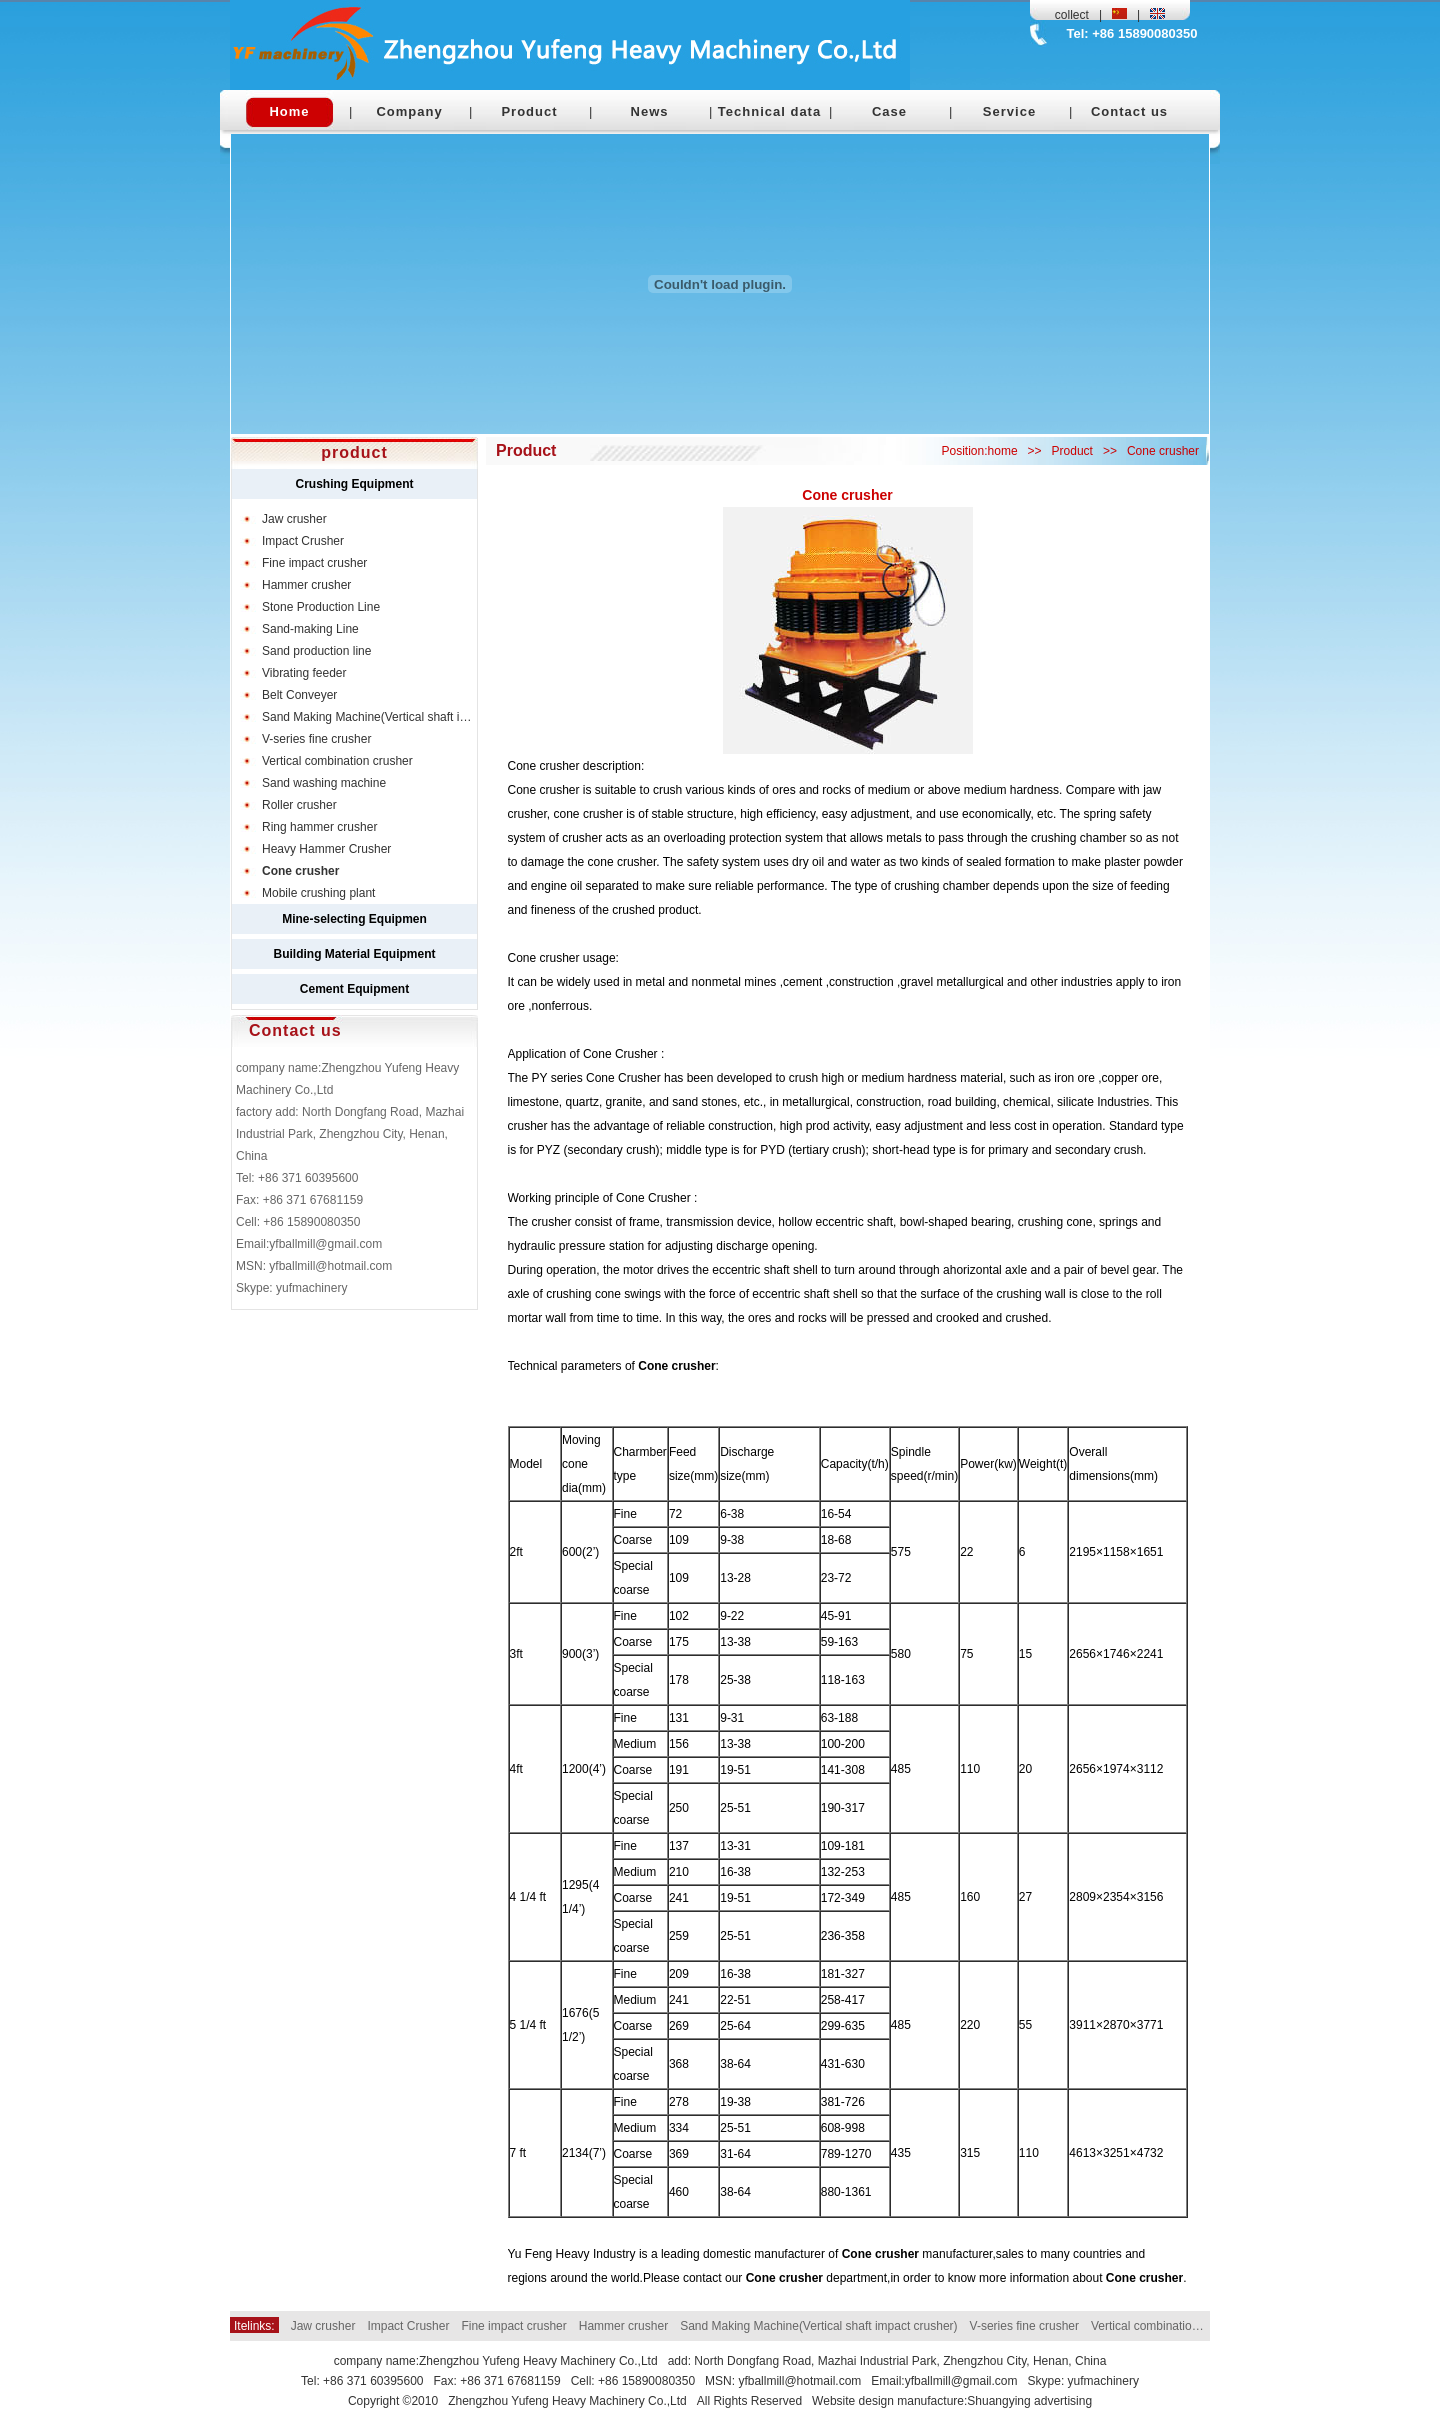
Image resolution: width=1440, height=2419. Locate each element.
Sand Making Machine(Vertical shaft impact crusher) (818, 2326)
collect (1072, 15)
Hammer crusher (623, 2326)
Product (529, 111)
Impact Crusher (408, 2326)
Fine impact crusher (513, 2326)
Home (289, 111)
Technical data (769, 111)
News (650, 111)
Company (409, 111)
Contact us (1129, 111)
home (1003, 451)
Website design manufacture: (889, 2401)
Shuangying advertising (1029, 2401)
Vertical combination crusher (1166, 2326)
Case (889, 111)
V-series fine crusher (1024, 2326)
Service (1009, 111)
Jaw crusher (323, 2326)
